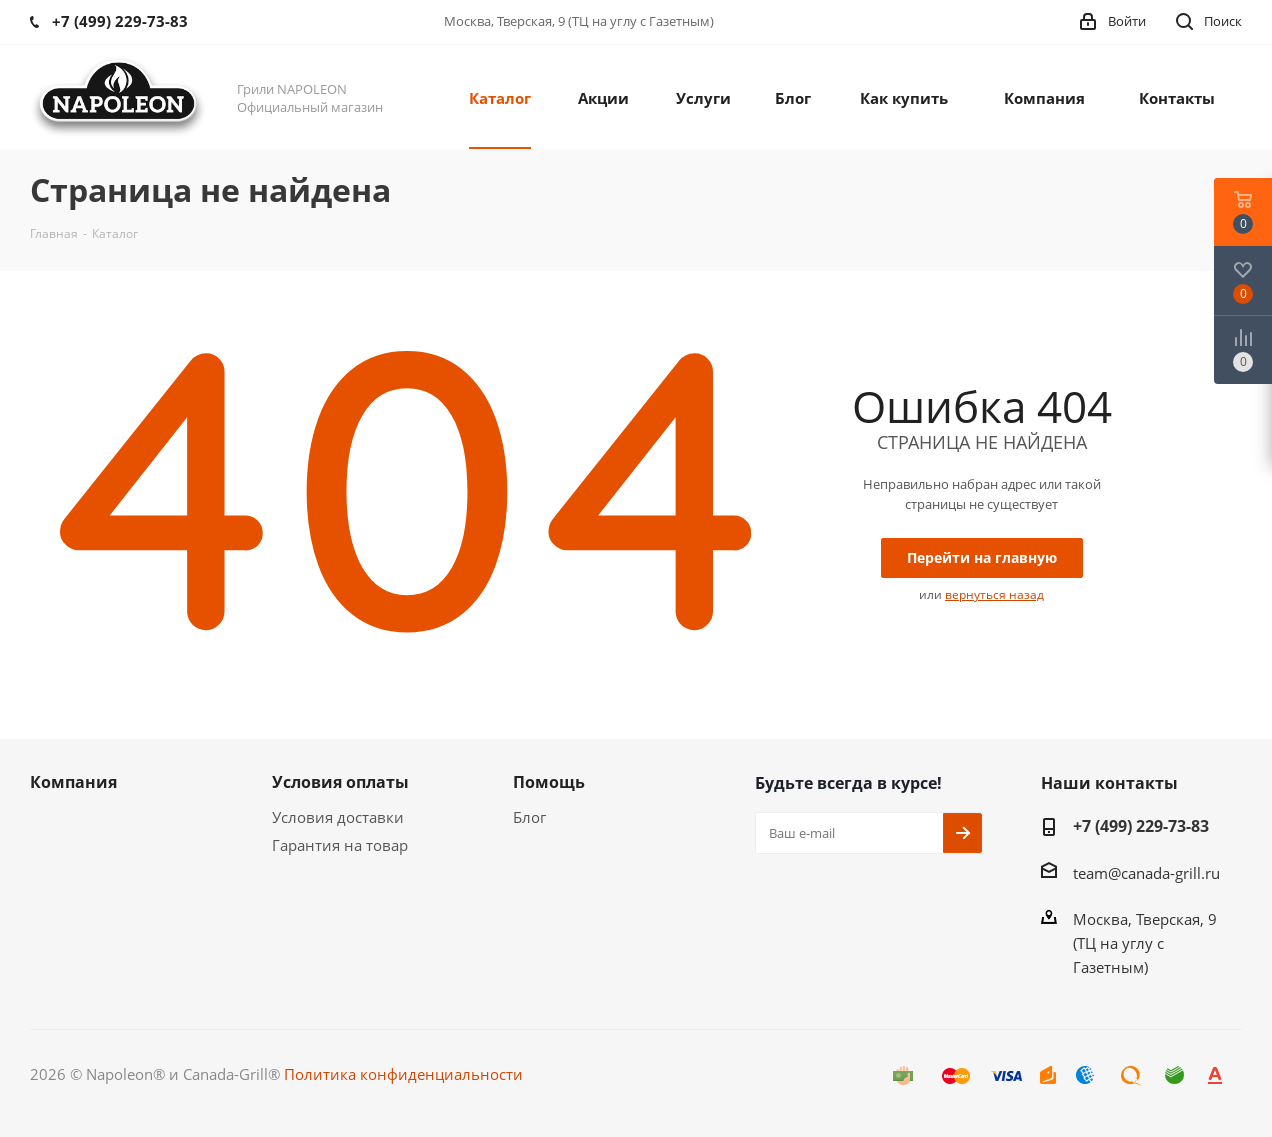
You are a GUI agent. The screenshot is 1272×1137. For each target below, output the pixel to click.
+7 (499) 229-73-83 (1141, 826)
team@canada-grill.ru (1146, 873)
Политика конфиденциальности (403, 1074)
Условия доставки (338, 817)
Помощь (549, 782)
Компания (73, 782)
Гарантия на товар (340, 845)
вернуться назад (994, 594)
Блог (529, 817)
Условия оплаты (340, 782)
